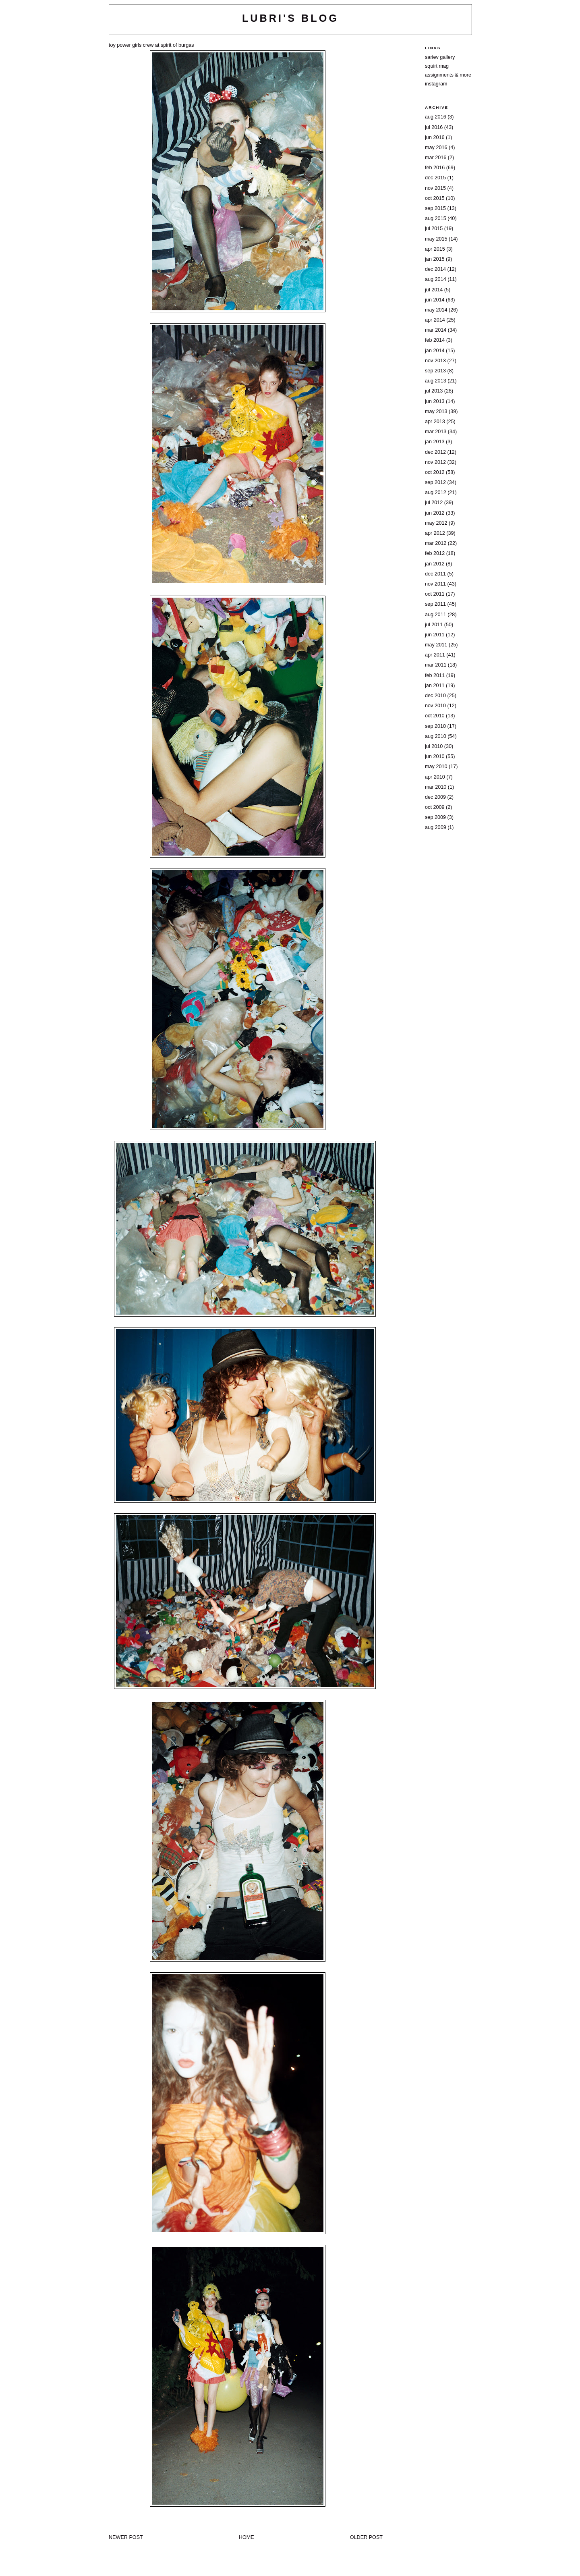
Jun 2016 (434, 137)
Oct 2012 (434, 472)
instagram (436, 84)
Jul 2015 (434, 228)
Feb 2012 (435, 553)
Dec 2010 (435, 695)
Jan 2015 (434, 259)
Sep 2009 (435, 817)
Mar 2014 (435, 330)
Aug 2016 (435, 117)
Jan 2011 (434, 685)
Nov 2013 (435, 361)
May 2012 (436, 523)
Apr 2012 (435, 533)
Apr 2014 (435, 320)
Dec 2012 (435, 452)
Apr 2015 (435, 249)
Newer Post (126, 2537)
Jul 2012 (434, 502)
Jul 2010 (434, 746)
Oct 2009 (434, 807)
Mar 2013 (435, 431)
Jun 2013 (434, 401)
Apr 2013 (435, 421)
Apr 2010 (435, 777)
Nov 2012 (435, 462)
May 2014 (436, 310)
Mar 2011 (435, 665)
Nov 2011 (435, 584)
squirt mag (437, 66)
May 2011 (436, 645)
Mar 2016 (435, 157)
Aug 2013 (435, 381)
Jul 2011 (434, 624)
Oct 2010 (434, 716)
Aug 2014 (435, 279)
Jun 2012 (434, 513)
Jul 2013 (434, 391)
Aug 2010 (435, 736)
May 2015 (436, 239)
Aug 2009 (435, 827)
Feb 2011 (435, 675)
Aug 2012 (435, 492)
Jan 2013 (434, 442)
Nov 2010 (435, 705)
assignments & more (448, 75)
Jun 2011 (434, 635)
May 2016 (436, 147)
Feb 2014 (435, 340)
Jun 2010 (434, 756)
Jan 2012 (434, 564)
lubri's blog (290, 18)
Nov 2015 (435, 188)
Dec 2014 (435, 269)
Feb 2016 (435, 167)
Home (246, 2537)
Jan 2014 (434, 350)
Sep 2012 (435, 482)
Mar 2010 (435, 787)
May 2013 (436, 411)
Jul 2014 (434, 290)
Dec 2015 (435, 178)
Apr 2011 (435, 655)
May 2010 (436, 766)
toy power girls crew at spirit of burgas (151, 45)
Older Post (366, 2537)
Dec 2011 (435, 574)
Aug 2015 (435, 218)
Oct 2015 (434, 198)
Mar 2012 (435, 543)
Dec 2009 (435, 797)
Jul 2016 (434, 127)
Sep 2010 (435, 726)
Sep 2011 (435, 604)
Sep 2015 (435, 208)
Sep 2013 (435, 371)
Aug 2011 (435, 614)
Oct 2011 (434, 594)
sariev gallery (440, 57)
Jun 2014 (434, 300)
